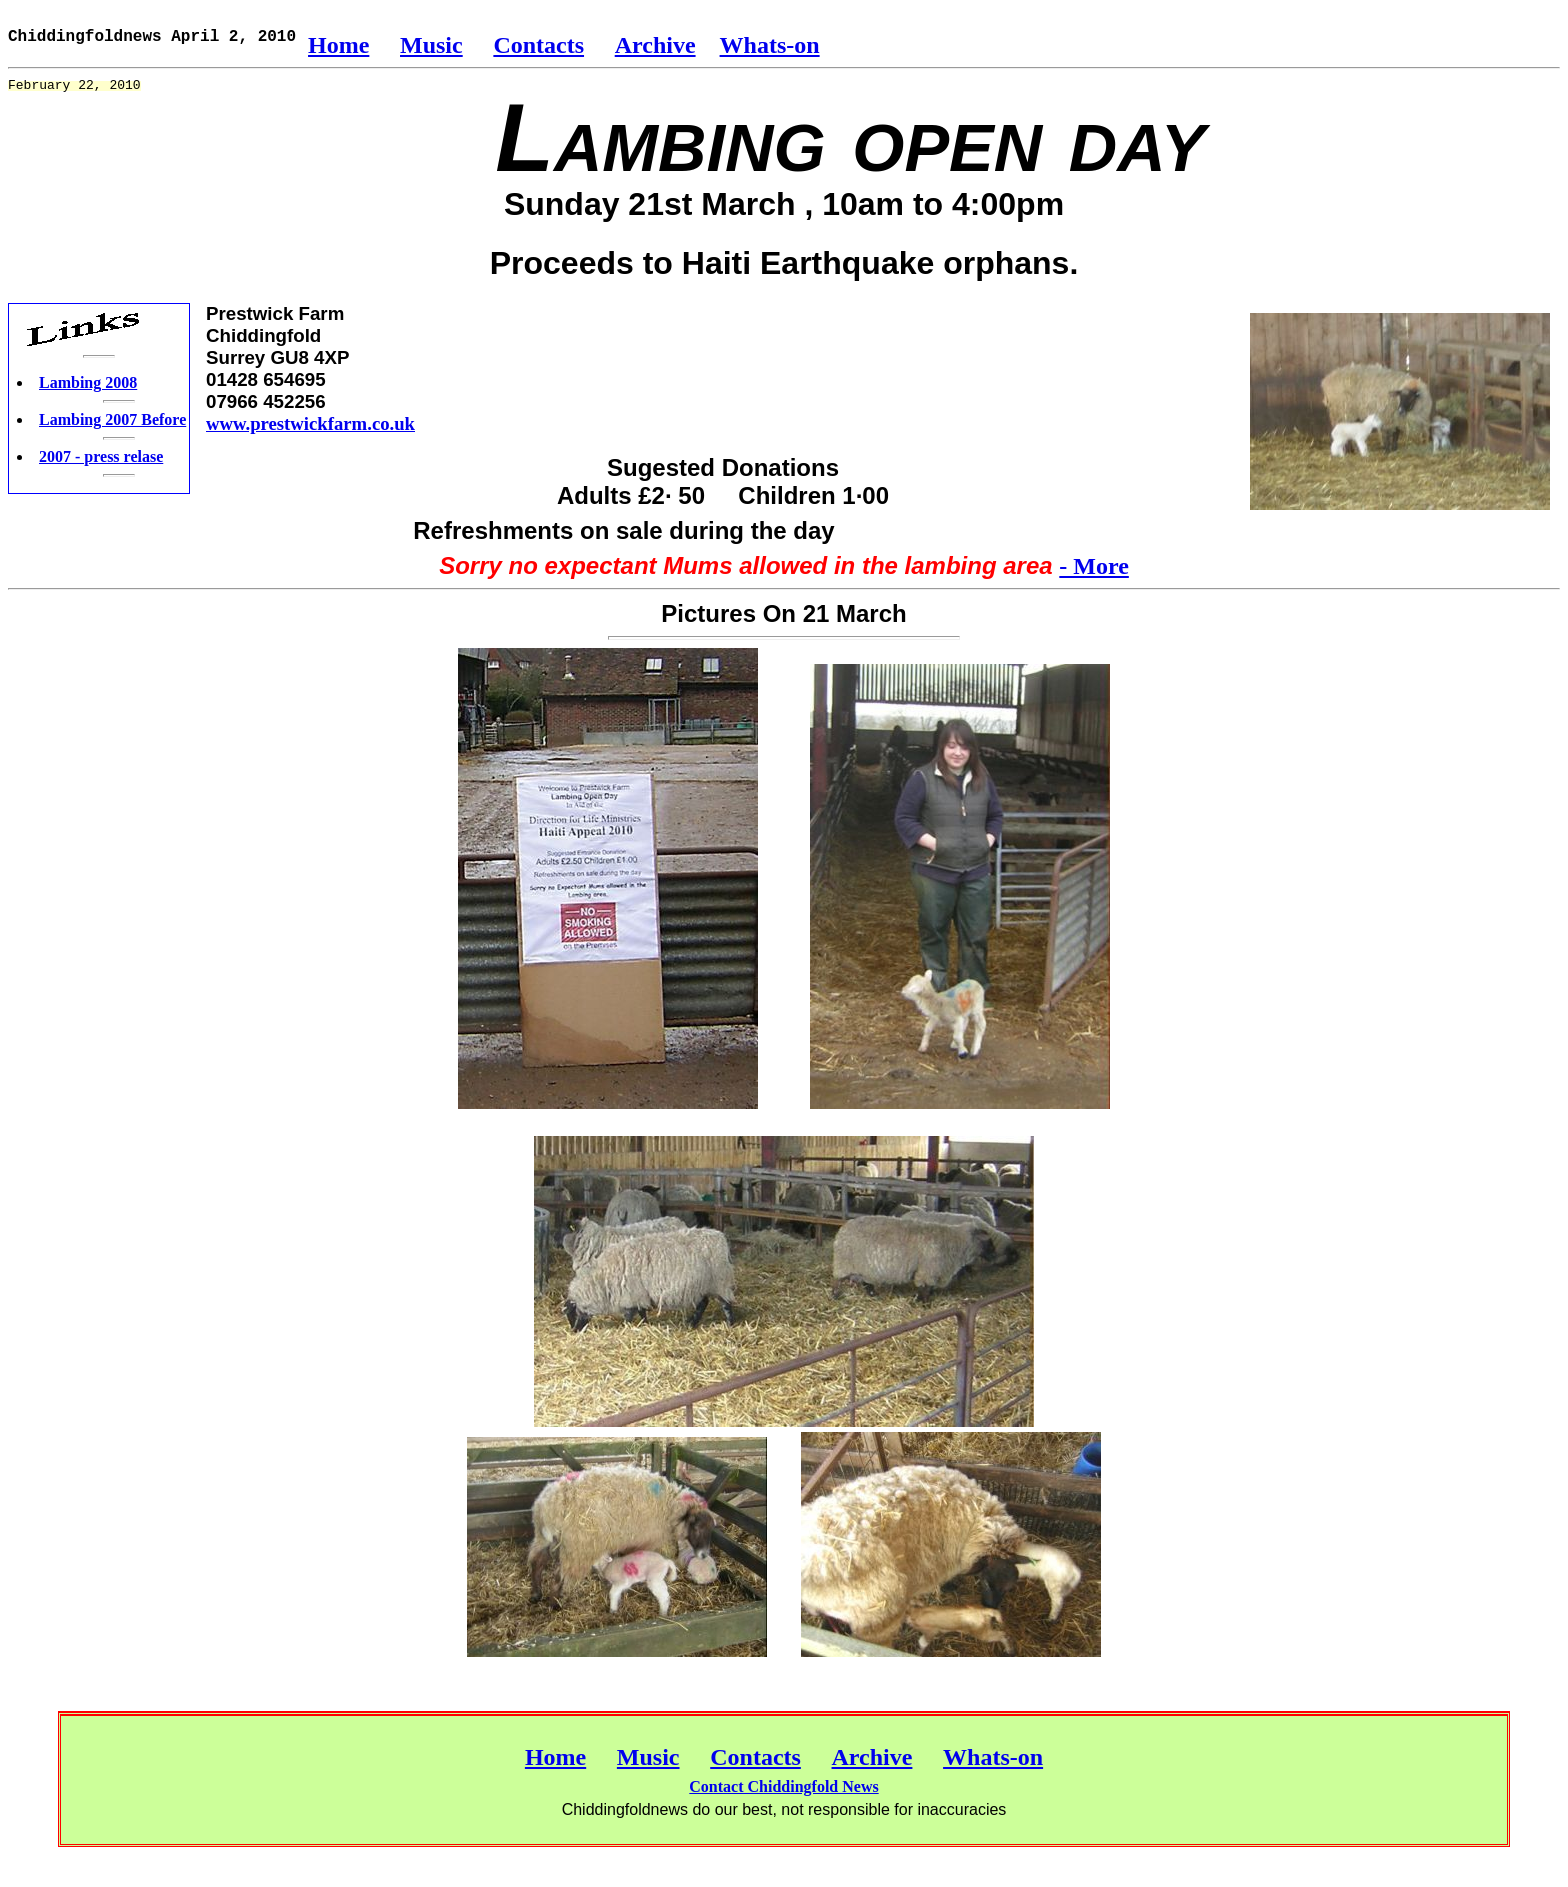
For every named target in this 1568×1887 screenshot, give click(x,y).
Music (431, 45)
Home (338, 45)
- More (1094, 566)
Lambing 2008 (88, 382)
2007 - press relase (101, 456)
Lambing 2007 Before (112, 419)
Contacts (538, 45)
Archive (655, 45)
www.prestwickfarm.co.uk (310, 423)
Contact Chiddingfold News (783, 1786)
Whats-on (770, 45)
